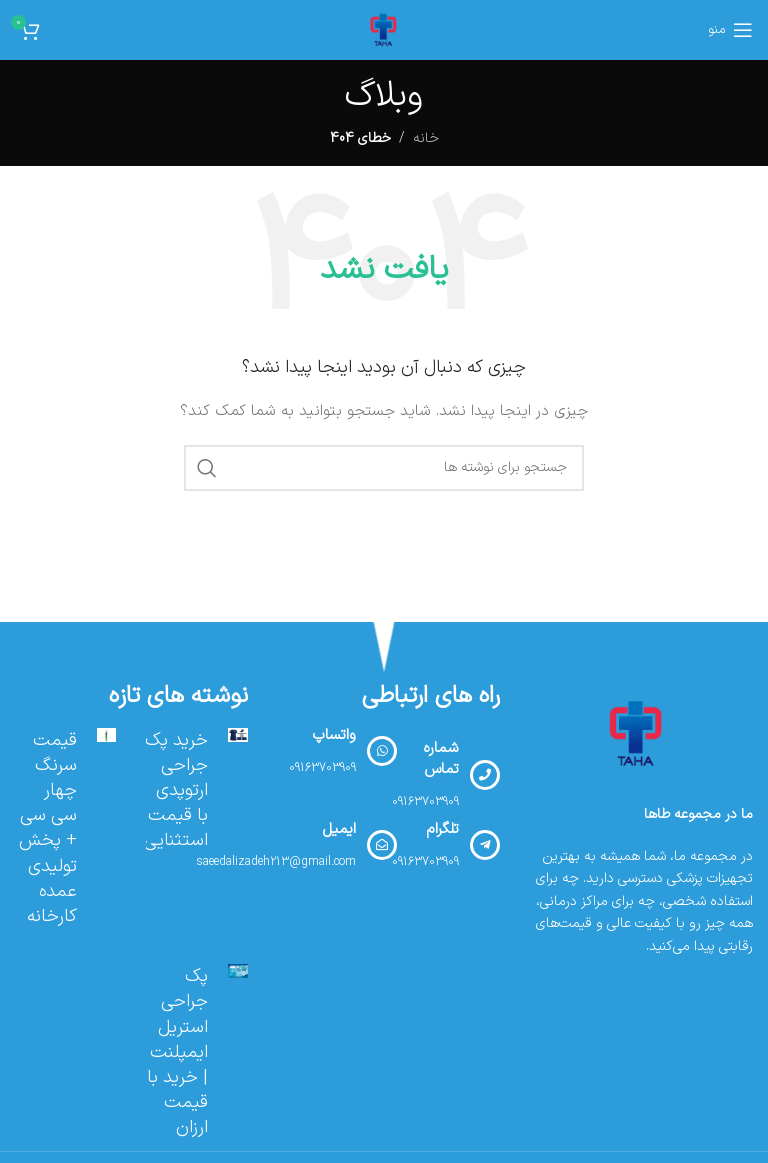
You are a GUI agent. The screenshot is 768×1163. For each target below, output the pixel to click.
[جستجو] (384, 468)
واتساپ (334, 735)
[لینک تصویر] (637, 733)
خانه (426, 138)
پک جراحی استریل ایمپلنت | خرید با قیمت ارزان (177, 1052)
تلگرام (442, 829)
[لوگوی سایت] (384, 29)
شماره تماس (441, 759)
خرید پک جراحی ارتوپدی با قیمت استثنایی (176, 791)
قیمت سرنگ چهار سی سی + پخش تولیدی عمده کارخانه (48, 828)
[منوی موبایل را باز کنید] (730, 30)
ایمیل (339, 829)
